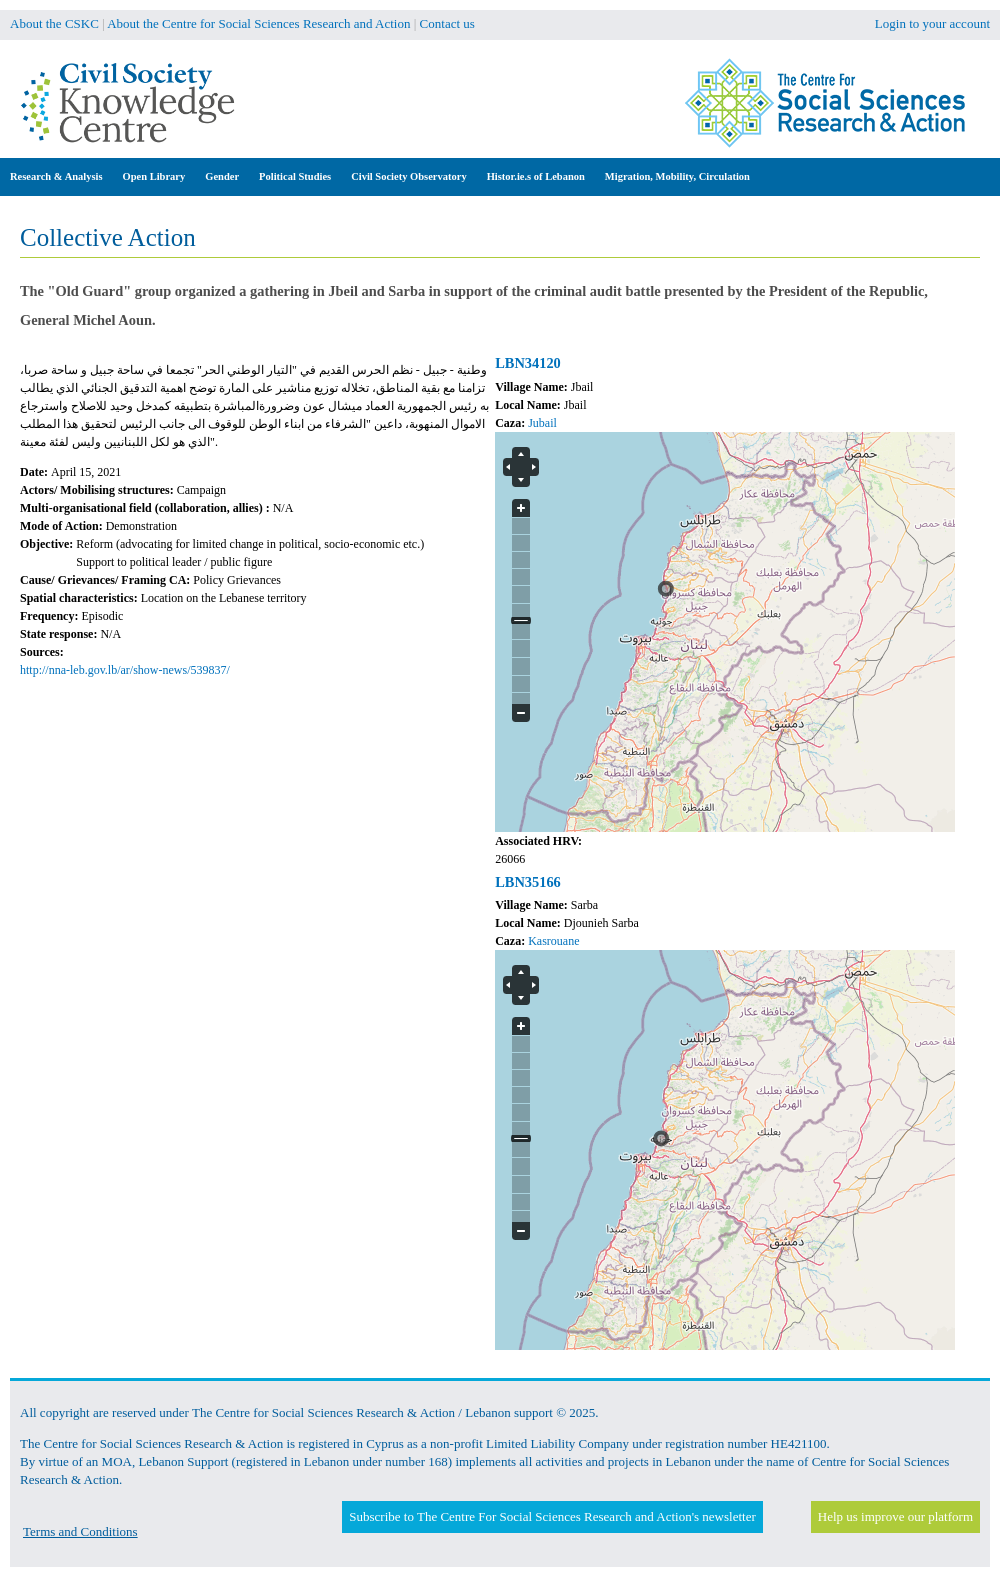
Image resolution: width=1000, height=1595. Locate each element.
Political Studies (295, 176)
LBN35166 (528, 882)
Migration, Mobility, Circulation (677, 176)
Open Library (154, 176)
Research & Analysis (56, 176)
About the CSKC (54, 23)
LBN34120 (528, 363)
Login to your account (932, 23)
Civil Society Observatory (408, 176)
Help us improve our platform (895, 1516)
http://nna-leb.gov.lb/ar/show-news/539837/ (125, 670)
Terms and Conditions (80, 1531)
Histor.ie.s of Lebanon (536, 176)
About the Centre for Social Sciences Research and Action (258, 23)
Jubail (542, 423)
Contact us (447, 23)
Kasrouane (553, 941)
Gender (222, 176)
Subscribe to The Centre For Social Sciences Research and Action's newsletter (552, 1516)
